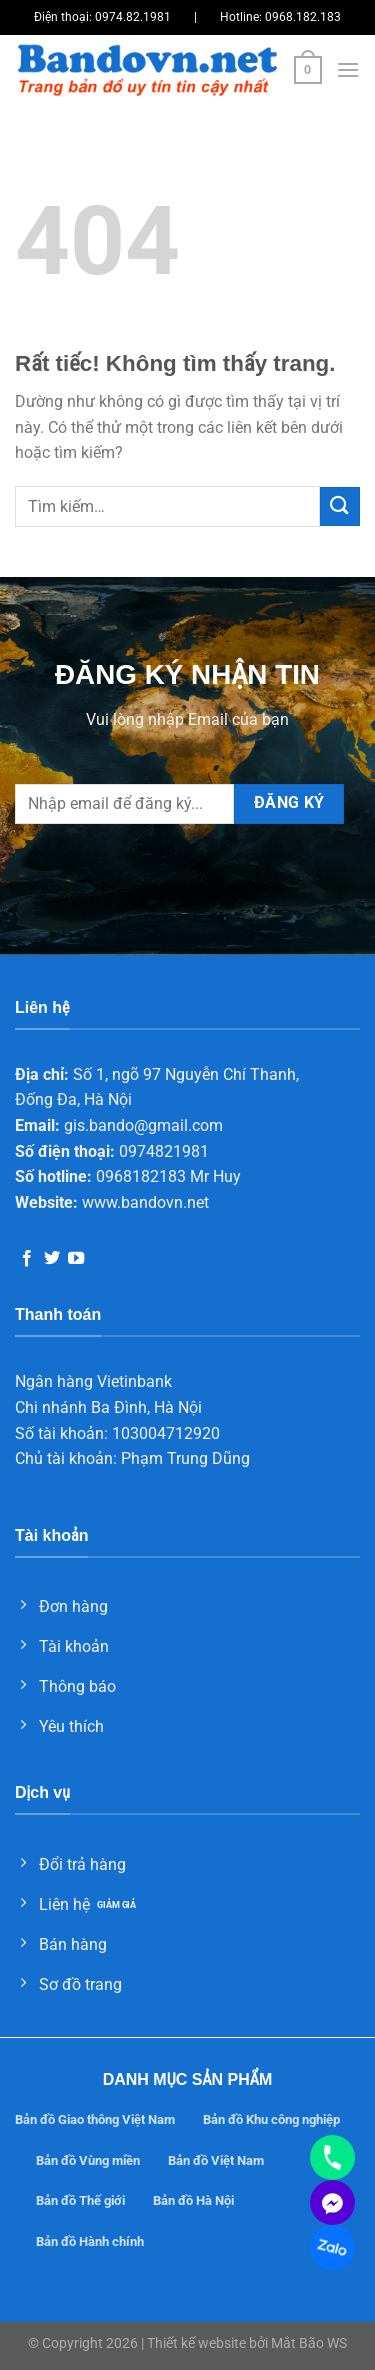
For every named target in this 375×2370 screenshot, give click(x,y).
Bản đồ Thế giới (80, 2200)
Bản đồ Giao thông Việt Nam (95, 2119)
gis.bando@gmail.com (143, 1125)
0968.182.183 (303, 17)
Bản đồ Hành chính (90, 2241)
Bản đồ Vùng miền (88, 2160)
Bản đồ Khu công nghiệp (271, 2119)
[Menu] (348, 69)
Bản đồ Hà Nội (193, 2200)
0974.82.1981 (133, 17)
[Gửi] (340, 506)
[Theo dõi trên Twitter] (52, 1259)
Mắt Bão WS (309, 2343)
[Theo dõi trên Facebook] (27, 1259)
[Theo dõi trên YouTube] (76, 1259)
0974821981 (164, 1151)
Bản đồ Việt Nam (216, 2160)
